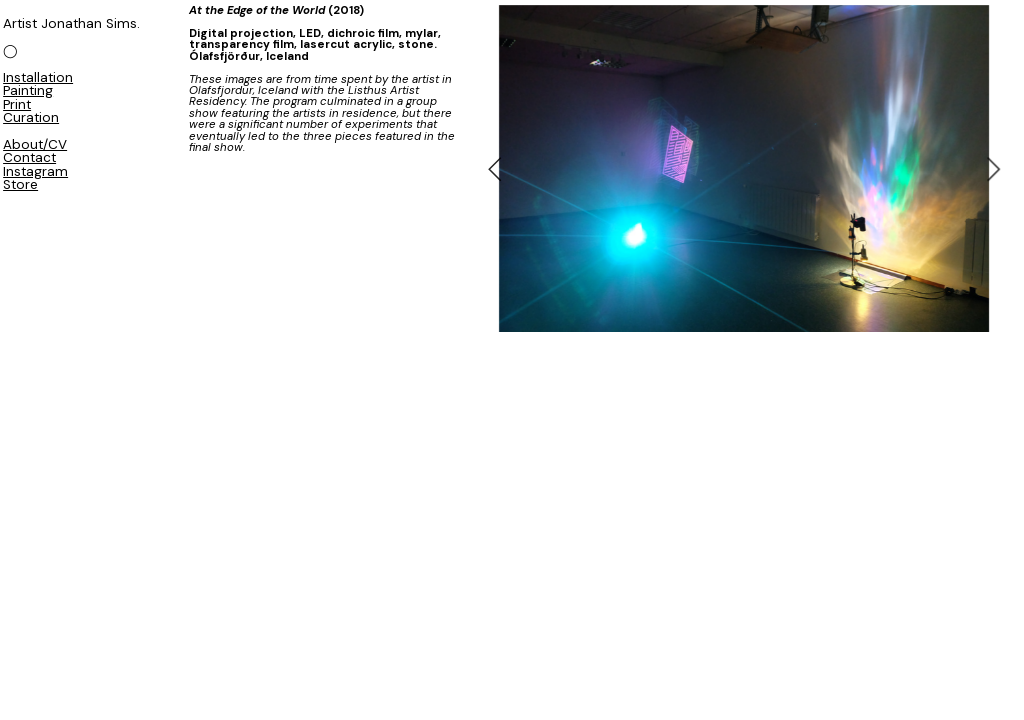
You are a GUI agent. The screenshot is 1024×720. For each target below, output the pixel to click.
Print (17, 104)
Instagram (35, 171)
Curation (31, 117)
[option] (744, 168)
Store (20, 184)
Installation (38, 77)
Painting (28, 90)
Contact (29, 157)
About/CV (35, 144)
